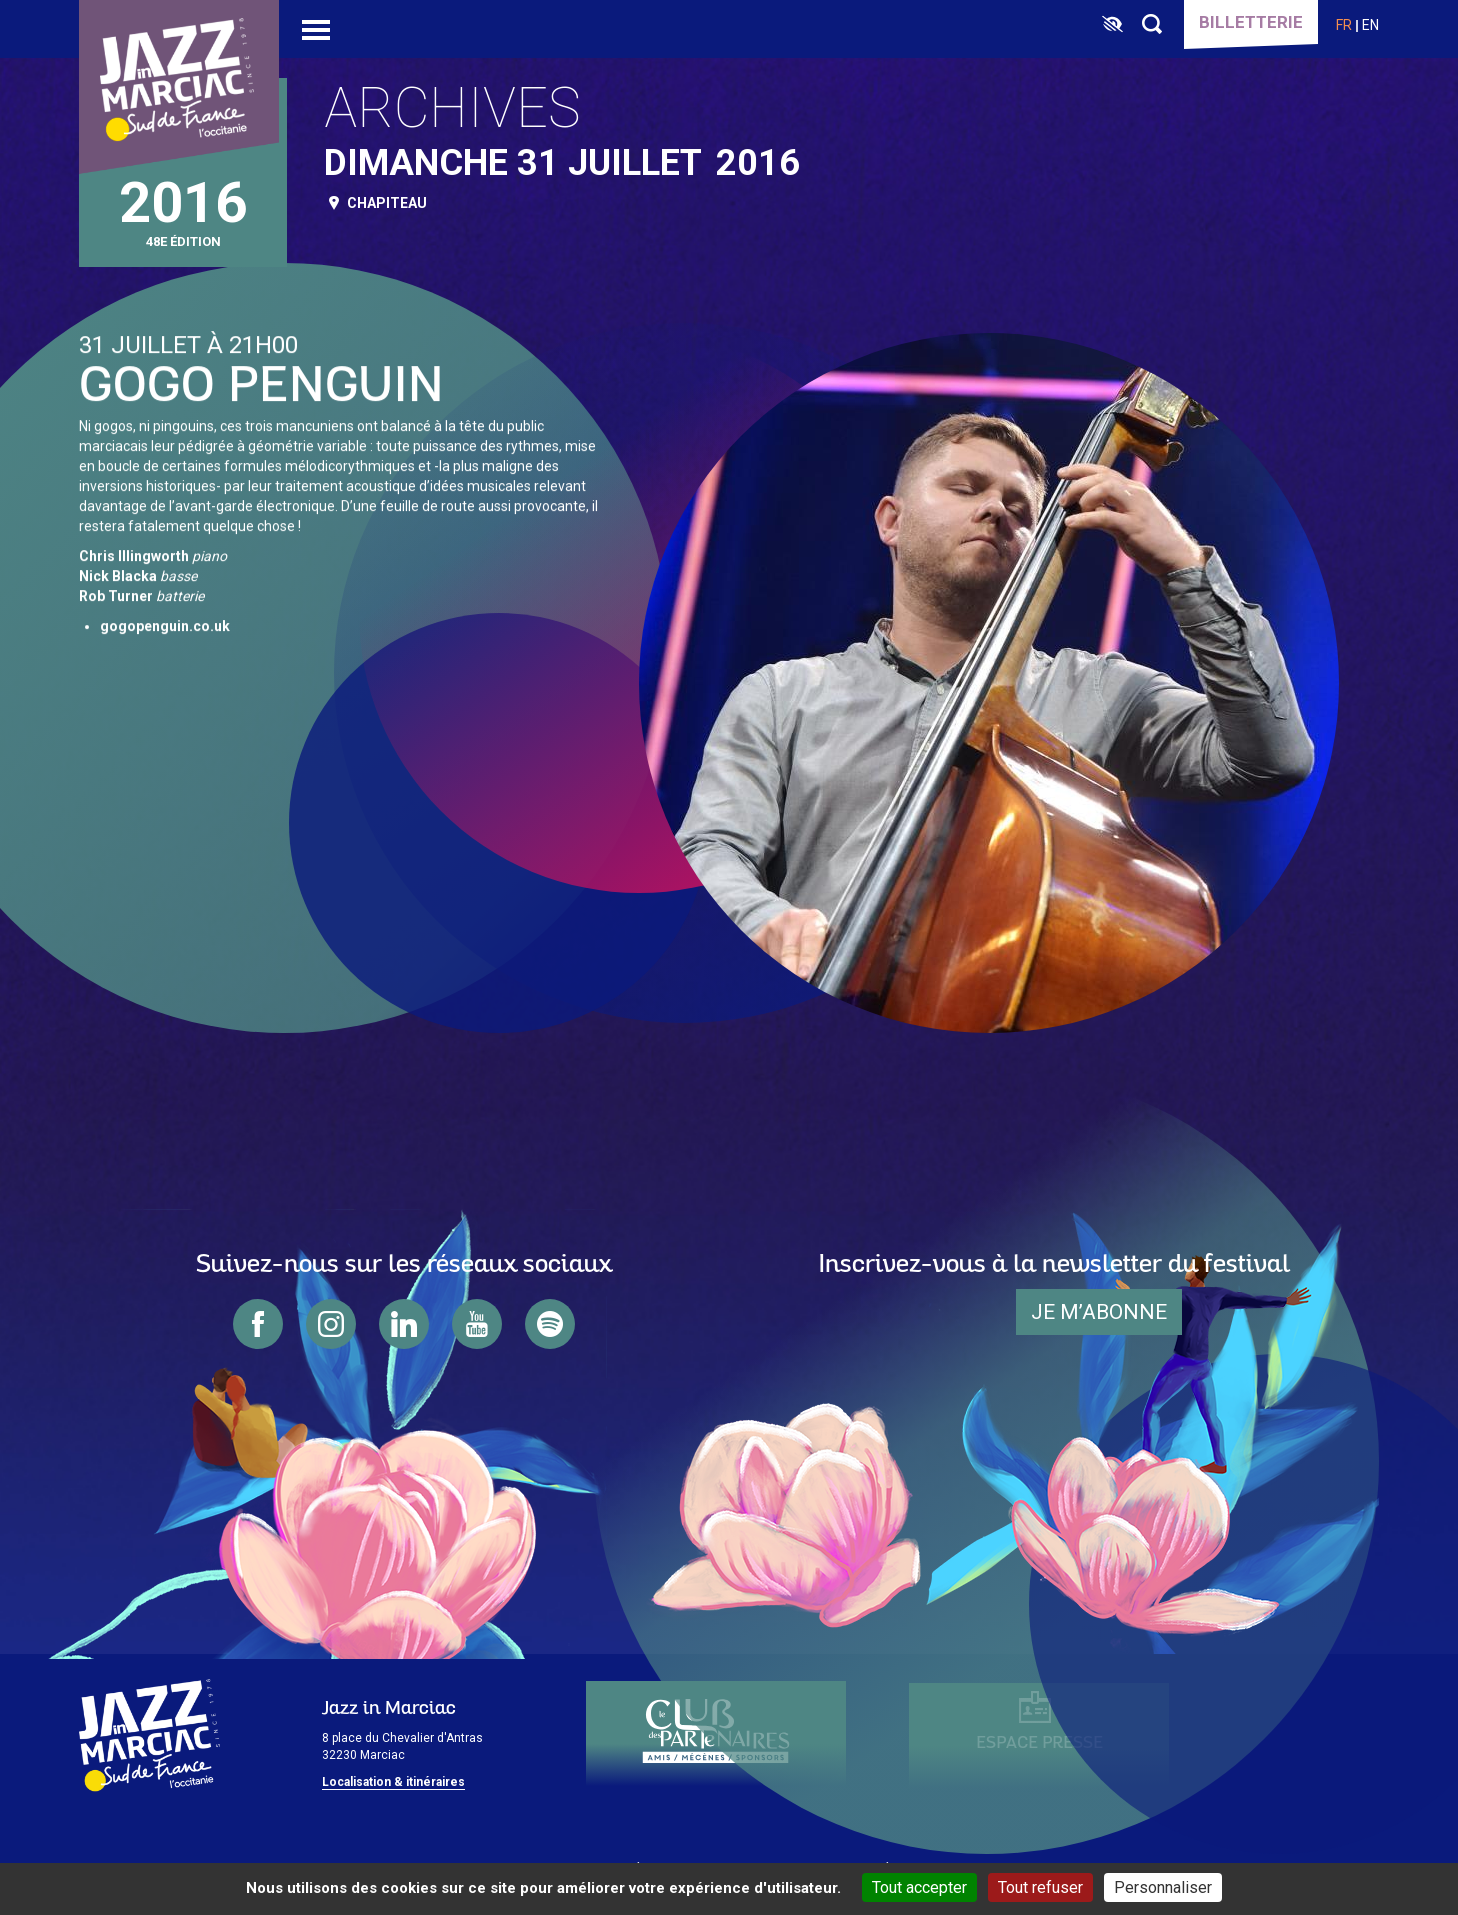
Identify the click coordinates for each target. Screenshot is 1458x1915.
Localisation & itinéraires (393, 1782)
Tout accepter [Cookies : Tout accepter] (919, 1887)
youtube (477, 1324)
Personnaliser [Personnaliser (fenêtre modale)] (1163, 1887)
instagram (331, 1324)
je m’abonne (1099, 1312)
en (1370, 25)
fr (1344, 25)
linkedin (404, 1324)
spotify (550, 1324)
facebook (258, 1324)
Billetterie (1251, 22)
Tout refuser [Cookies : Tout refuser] (1040, 1887)
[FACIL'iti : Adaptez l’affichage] (1112, 25)
